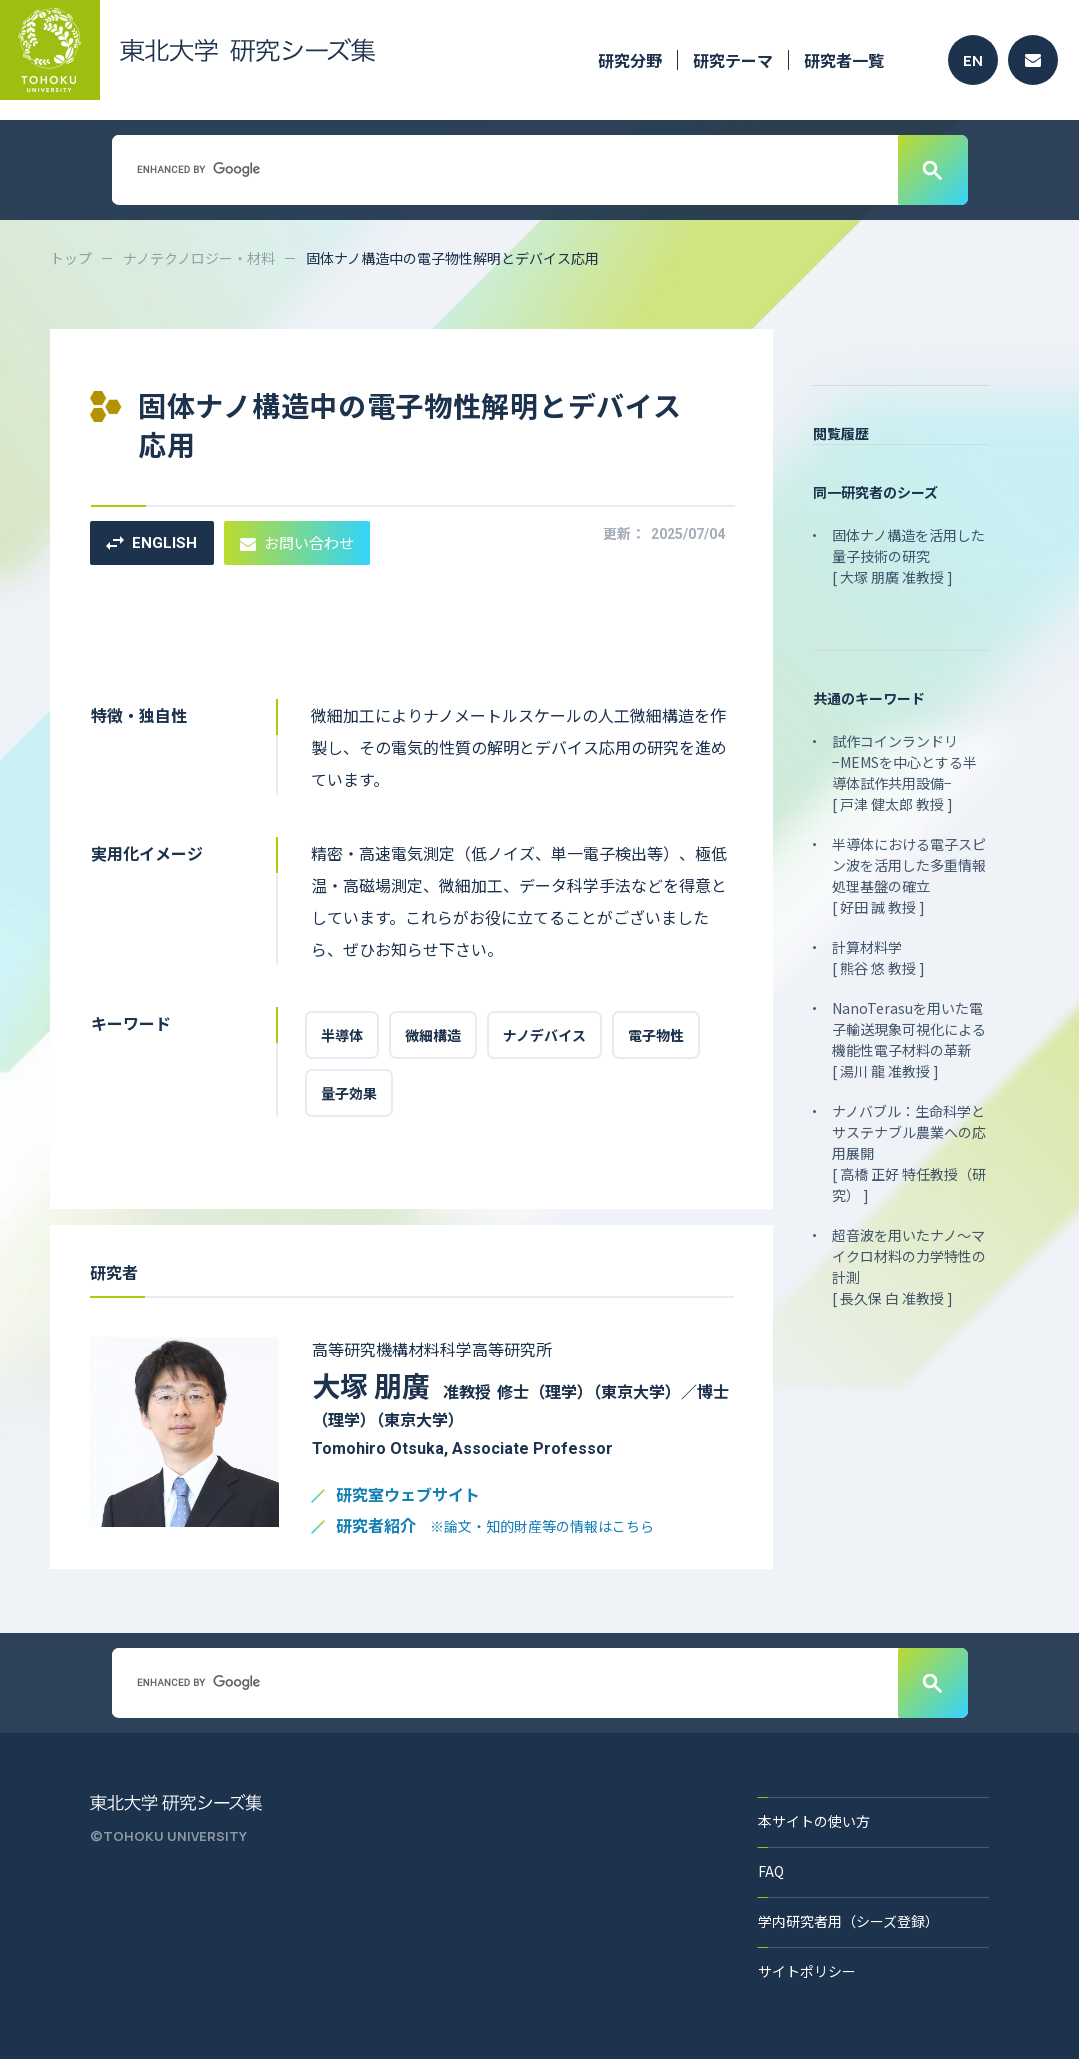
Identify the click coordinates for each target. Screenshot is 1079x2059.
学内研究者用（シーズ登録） (848, 1921)
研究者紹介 (495, 1526)
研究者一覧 (844, 60)
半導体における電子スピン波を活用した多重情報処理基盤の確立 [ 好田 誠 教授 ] (909, 875)
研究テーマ (733, 60)
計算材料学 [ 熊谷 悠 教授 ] (878, 957)
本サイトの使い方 (814, 1821)
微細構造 (433, 1035)
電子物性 (656, 1035)
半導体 (342, 1035)
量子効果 (349, 1093)
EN (973, 60)
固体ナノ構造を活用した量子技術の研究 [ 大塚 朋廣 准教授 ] (908, 556)
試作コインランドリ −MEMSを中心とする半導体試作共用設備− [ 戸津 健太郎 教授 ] (904, 772)
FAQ (771, 1871)
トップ (71, 258)
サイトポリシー (807, 1971)
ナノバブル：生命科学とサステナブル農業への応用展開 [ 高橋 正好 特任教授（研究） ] (909, 1153)
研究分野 (630, 60)
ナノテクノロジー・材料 (199, 258)
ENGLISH (151, 543)
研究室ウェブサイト (408, 1495)
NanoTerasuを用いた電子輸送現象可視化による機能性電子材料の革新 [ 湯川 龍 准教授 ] (909, 1039)
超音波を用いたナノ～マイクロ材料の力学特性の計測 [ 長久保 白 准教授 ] (909, 1266)
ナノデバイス (544, 1035)
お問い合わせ (297, 542)
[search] (503, 169)
